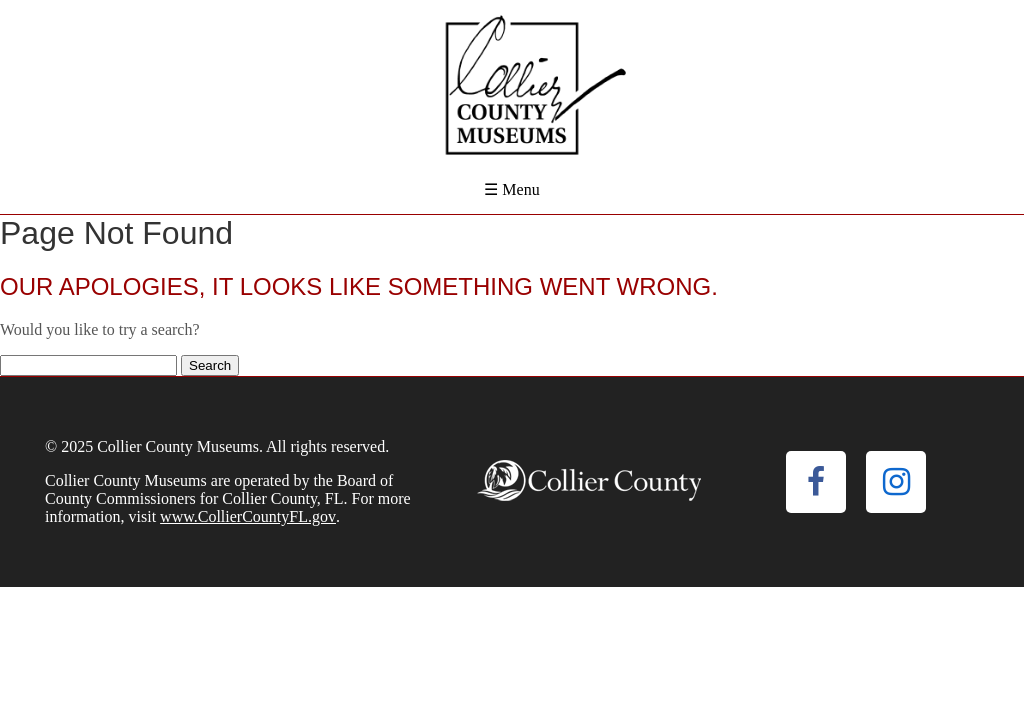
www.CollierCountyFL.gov (248, 516)
